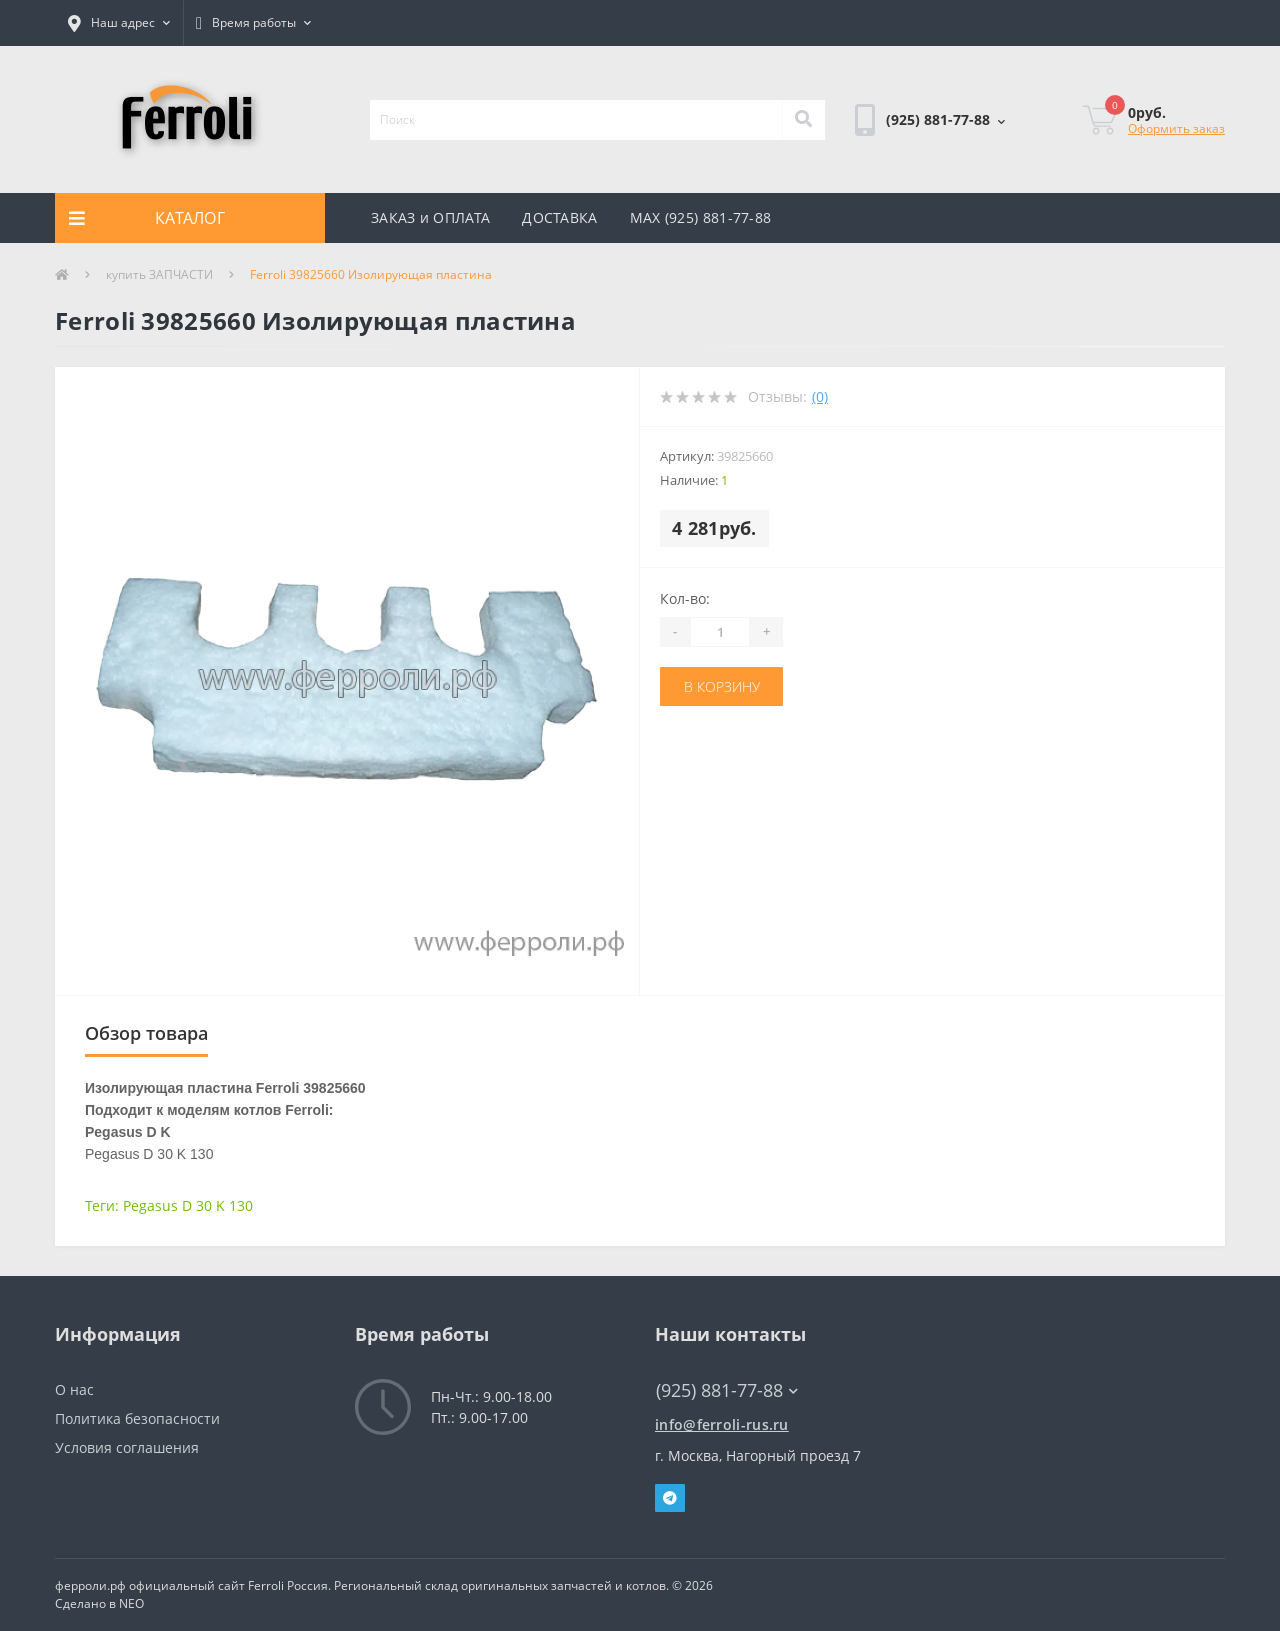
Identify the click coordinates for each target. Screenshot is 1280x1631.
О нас (74, 1389)
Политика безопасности (137, 1418)
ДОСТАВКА (559, 217)
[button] (119, 23)
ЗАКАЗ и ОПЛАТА (430, 217)
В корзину (722, 686)
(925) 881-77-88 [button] (727, 1390)
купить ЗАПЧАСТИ (159, 274)
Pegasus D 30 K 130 (188, 1205)
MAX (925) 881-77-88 (701, 217)
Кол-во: (685, 598)
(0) (820, 396)
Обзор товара (146, 1033)
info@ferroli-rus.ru (722, 1424)
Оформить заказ (1176, 128)
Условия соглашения (127, 1447)
